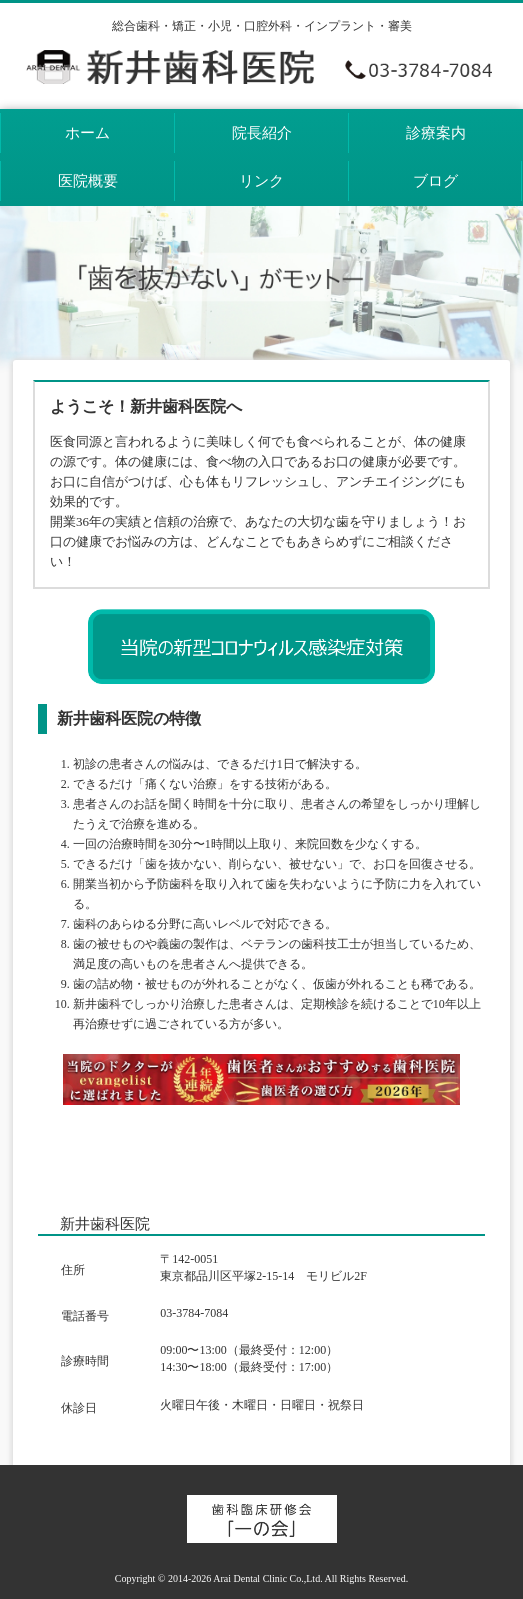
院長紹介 (262, 133)
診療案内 (436, 133)
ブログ (435, 181)
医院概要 (88, 181)
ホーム (87, 133)
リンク (261, 181)
